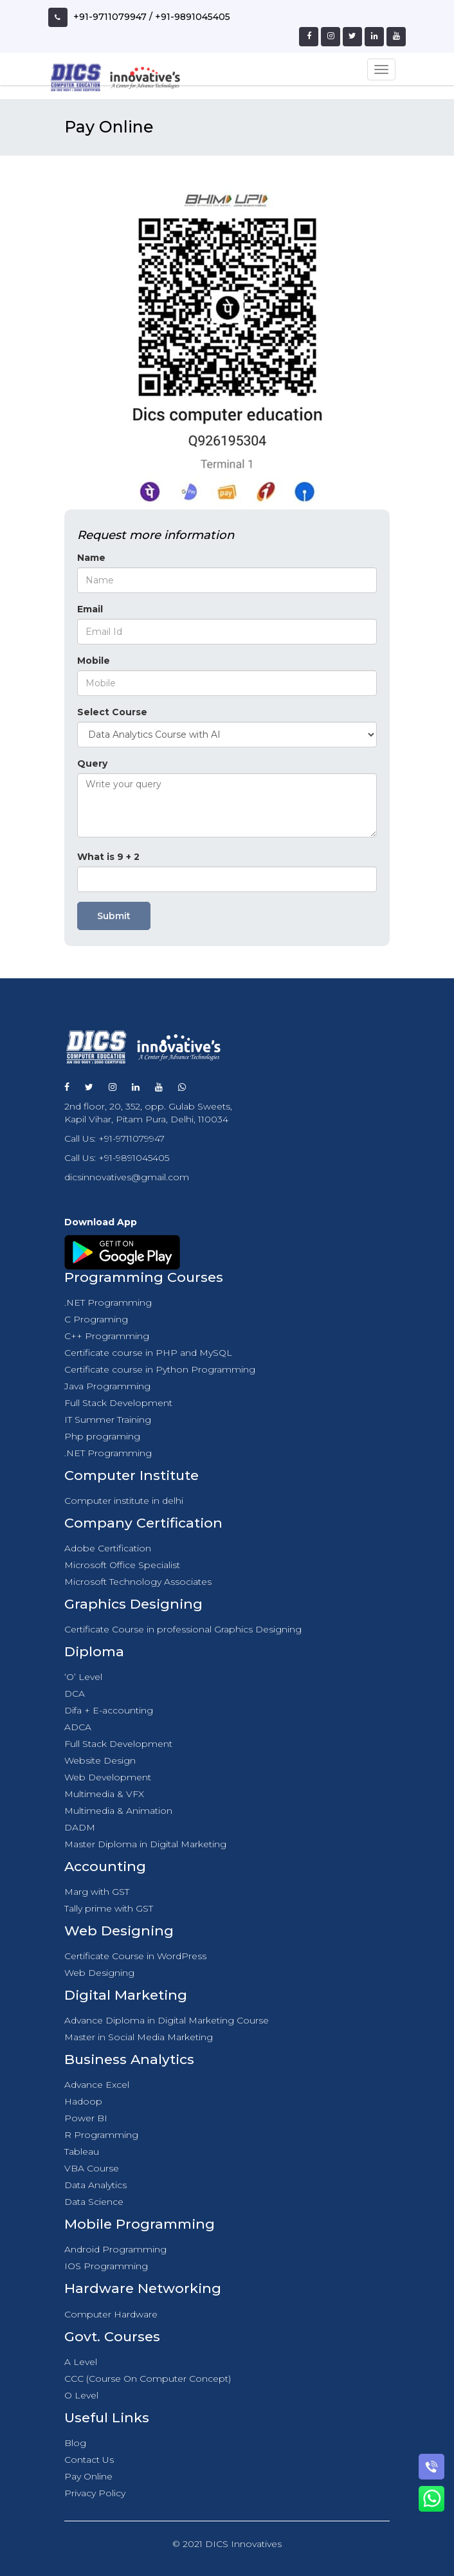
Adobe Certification (107, 1548)
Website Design (100, 1760)
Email (90, 609)
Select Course (112, 712)
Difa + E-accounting (108, 1710)
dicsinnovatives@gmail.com (126, 1177)
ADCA (77, 1727)
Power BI (85, 2118)
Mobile (93, 660)
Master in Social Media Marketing (138, 2037)
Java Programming (107, 1386)
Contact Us (89, 2459)
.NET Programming (108, 1302)
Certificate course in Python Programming (159, 1369)
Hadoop (83, 2101)
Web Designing (99, 1972)
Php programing (102, 1436)
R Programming (101, 2135)
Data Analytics (95, 2185)
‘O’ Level (83, 1677)
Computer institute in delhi (123, 1500)
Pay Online (88, 2476)
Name (91, 557)
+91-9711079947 (110, 17)
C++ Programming (106, 1336)
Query (92, 763)
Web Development (107, 1777)
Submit (114, 916)
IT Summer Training (107, 1419)
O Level (81, 2395)
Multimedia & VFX (104, 1794)
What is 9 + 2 (108, 857)
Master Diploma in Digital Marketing (145, 1844)
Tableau (81, 2151)
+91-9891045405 (192, 17)
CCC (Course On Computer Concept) (147, 2378)
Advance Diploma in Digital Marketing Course (166, 2020)
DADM (79, 1827)
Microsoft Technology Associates (138, 1581)
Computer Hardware (111, 2314)
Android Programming (115, 2249)
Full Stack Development (118, 1403)
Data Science (93, 2201)
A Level (80, 2362)
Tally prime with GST (108, 1908)
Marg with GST (96, 1891)
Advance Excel (96, 2084)
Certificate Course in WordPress (135, 1956)
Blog (75, 2443)
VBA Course (91, 2168)
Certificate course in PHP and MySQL (148, 1352)
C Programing (96, 1319)
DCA (74, 1693)
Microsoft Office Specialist (122, 1565)
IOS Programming (106, 2266)
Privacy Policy (94, 2493)
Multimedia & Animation (118, 1810)
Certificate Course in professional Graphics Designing (183, 1629)
